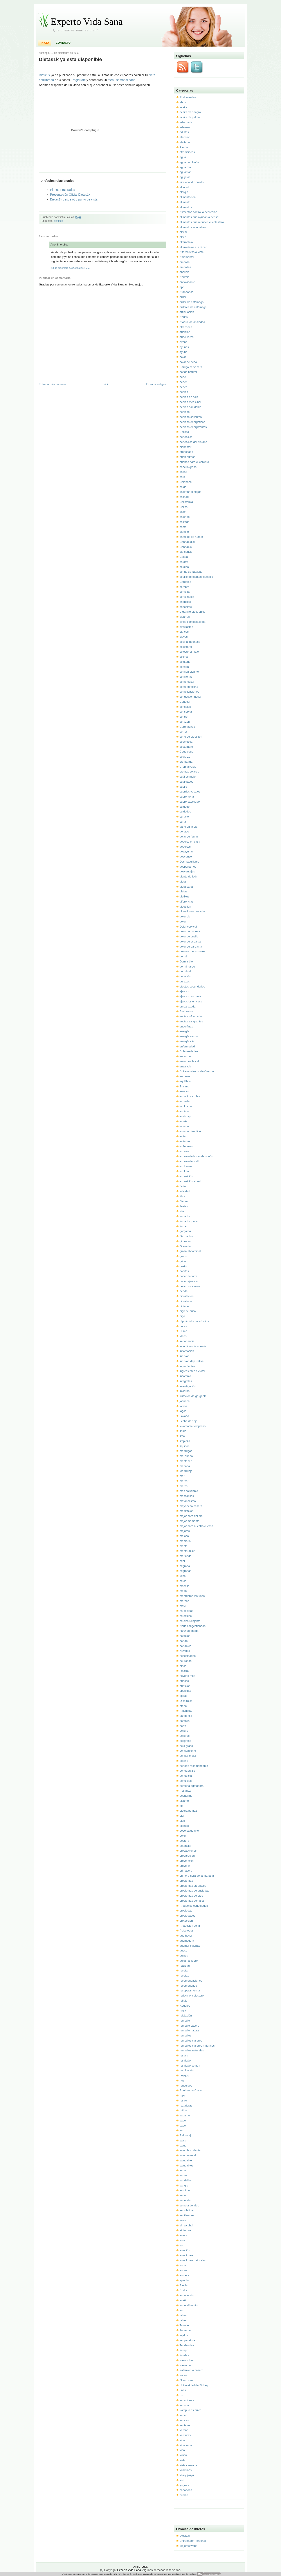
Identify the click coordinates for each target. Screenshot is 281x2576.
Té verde (185, 2330)
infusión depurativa (192, 1361)
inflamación (187, 1351)
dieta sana (186, 886)
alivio (183, 237)
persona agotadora (192, 1785)
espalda (185, 1101)
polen (183, 1835)
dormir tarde (187, 966)
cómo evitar (187, 681)
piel (182, 1815)
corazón (185, 721)
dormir (184, 956)
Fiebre (184, 1201)
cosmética (186, 741)
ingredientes (187, 1366)
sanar (183, 2170)
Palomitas (186, 1710)
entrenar (185, 1076)
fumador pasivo (189, 1221)
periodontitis (187, 1770)
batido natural (188, 372)
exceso (184, 1151)
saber (183, 2120)
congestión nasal (190, 696)
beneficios (186, 437)
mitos (183, 1581)
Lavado (184, 1416)
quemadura (187, 1940)
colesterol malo (189, 651)
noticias (184, 1670)
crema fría (186, 761)
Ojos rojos (186, 1700)
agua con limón (189, 162)
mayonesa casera (191, 1506)
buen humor (187, 457)
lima (182, 1436)
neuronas (185, 1661)
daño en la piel (189, 826)
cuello (183, 786)
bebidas (185, 411)
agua (183, 157)
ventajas (185, 2425)
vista (183, 2460)
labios (183, 1406)
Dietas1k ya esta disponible (70, 59)
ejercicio (185, 991)
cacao (183, 471)
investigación (188, 1386)
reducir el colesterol (192, 1995)
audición (185, 332)
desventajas (187, 871)
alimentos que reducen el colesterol (202, 222)
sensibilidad (187, 2210)
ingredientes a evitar (192, 1371)
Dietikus (44, 75)
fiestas (184, 1206)
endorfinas (186, 1026)
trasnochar (186, 2360)
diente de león (189, 876)
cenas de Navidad (191, 571)
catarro (184, 561)
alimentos (186, 207)
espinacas (186, 1106)
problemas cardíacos (193, 1885)
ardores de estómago (193, 307)
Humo (183, 1331)
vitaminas (186, 2470)
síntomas (185, 2230)
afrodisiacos (187, 152)
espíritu (184, 1111)
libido (183, 1431)
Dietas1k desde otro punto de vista (73, 199)
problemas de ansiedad (194, 1890)
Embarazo (186, 1011)
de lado (184, 831)
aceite (183, 107)
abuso (183, 102)
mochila (184, 1586)
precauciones (188, 1850)
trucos (183, 2375)
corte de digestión (191, 736)
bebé (183, 377)
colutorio (185, 661)
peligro (184, 1730)
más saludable (189, 1491)
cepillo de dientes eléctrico (196, 576)
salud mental (188, 2155)
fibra (182, 1196)
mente (183, 1546)
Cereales (185, 581)
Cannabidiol (187, 541)
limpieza (185, 1441)
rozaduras (186, 2105)
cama (183, 527)
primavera (186, 1870)
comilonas (186, 676)
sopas (183, 2270)
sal (181, 2130)
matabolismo (188, 1501)
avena (183, 342)
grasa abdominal (190, 1251)
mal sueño (186, 1456)
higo (182, 1316)
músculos (186, 1615)
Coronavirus (187, 726)
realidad (185, 1965)
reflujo (183, 2000)
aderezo (185, 127)
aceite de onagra (190, 112)
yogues (184, 2485)
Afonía (184, 147)
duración (185, 976)
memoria (185, 1541)
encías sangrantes (191, 1021)
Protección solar (190, 1925)
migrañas (185, 1570)
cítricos (184, 631)
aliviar (183, 232)
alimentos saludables (193, 227)
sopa (183, 2265)
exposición (186, 1176)
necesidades (188, 1655)
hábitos (184, 1271)
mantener (186, 1461)
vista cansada (188, 2465)
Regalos (185, 2005)
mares (183, 1486)
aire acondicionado (192, 182)
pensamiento (188, 1750)
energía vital (187, 1041)
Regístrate (79, 80)
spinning (185, 2280)
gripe (183, 1261)
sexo (183, 2220)
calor (183, 511)
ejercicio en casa (190, 996)
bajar (183, 357)
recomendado (188, 1985)
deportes (185, 846)
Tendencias (187, 2345)
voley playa (187, 2475)
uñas (183, 2390)
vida (182, 2440)
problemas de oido (191, 1895)
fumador (185, 1216)
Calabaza (186, 482)
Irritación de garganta (193, 1396)
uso (182, 2395)
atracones (186, 327)
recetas (184, 1975)
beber (183, 382)
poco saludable (189, 1830)
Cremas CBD (188, 766)
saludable (186, 2160)
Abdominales (188, 97)
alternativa (186, 242)
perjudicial (186, 1775)
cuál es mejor (188, 776)
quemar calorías (190, 1945)
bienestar (185, 447)
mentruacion (187, 1550)
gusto (183, 1266)
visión (183, 2455)
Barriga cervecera (191, 367)
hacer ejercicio (189, 1281)
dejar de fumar (189, 836)
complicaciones (189, 691)
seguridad (186, 2200)
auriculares (187, 337)
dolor (183, 921)
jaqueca (185, 1401)
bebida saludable (190, 407)
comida (184, 666)
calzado (184, 522)
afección (185, 137)
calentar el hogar (190, 491)
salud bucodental (190, 2150)
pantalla (185, 1720)
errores (184, 1091)
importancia (187, 1341)
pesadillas (186, 1795)
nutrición (185, 1686)
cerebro (184, 586)
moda (183, 1590)
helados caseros (190, 1286)
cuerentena (187, 796)
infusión (184, 1356)
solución (185, 2250)
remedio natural (189, 2030)
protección (186, 1920)
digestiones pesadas (193, 911)
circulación (186, 626)
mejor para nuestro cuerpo (196, 1526)
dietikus (58, 220)
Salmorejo (186, 2135)
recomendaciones (191, 1980)
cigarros (185, 616)
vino (182, 2450)
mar (182, 1476)
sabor (183, 2125)
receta (183, 1970)
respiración (187, 2070)
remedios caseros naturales (197, 2045)
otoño (183, 1706)
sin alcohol (186, 2225)
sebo (183, 2195)
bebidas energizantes (193, 427)
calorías (185, 516)
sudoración (187, 2295)
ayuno (183, 352)
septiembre (187, 2215)
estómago (186, 1116)
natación (185, 1635)
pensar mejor (188, 1755)
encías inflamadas (191, 1016)
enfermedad (187, 1046)
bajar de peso (188, 362)
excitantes (186, 1166)
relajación (186, 2015)
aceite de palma (190, 117)
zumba (184, 2495)
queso (183, 1950)
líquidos (184, 1446)
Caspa (184, 556)
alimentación (188, 197)
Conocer (185, 701)
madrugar (186, 1451)
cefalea (184, 567)
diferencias (186, 901)
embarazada (187, 1006)
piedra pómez (188, 1810)
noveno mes (187, 1675)
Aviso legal (140, 2566)
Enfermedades (189, 1051)
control (184, 716)
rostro (183, 2100)
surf (182, 2310)
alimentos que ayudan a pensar (199, 217)
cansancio (186, 551)
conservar (186, 711)
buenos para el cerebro (194, 462)
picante (184, 1800)
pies (182, 1820)
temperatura (187, 2340)
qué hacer (186, 1935)
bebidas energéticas (192, 422)
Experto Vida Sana (86, 21)
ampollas (185, 267)
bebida (184, 392)
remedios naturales (192, 2050)
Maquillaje (186, 1471)
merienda (185, 1556)
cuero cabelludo (190, 801)
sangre (184, 2185)
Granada (185, 1246)
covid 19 (185, 756)
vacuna (184, 2405)
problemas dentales (192, 1900)
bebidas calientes (191, 417)
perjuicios (186, 1780)
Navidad (185, 1650)
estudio (184, 1126)
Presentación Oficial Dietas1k (70, 194)
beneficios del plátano (193, 442)
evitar (183, 1136)
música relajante (190, 1621)
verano (184, 2430)
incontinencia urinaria (193, 1346)
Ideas (183, 1336)
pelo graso (186, 1745)
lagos (183, 1411)
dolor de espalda (190, 941)
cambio (184, 531)
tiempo (184, 2350)
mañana (185, 1466)
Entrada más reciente (52, 384)
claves (184, 636)
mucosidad (186, 1610)
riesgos (184, 2075)
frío (182, 1211)
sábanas (185, 2115)
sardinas (185, 2190)
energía (184, 1031)
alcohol (184, 187)
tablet (183, 2320)
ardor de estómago (192, 302)
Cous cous (186, 751)
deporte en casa (190, 841)
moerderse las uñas (192, 1596)
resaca (184, 2055)
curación (185, 816)
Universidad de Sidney (194, 2385)
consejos (185, 706)
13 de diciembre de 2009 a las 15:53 (70, 268)
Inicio (45, 42)
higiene (184, 1306)
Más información (212, 2573)
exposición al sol (190, 1181)
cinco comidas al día (192, 621)
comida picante (189, 671)
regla (183, 2010)
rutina (183, 2110)
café (182, 476)
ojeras (183, 1695)
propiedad (186, 1910)
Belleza (184, 431)
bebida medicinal (190, 402)
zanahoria (186, 2490)
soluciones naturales (193, 2260)
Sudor (183, 2290)
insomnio (185, 1376)
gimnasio (185, 1241)
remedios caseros (191, 2040)
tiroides (184, 2355)
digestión (185, 906)
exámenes (186, 1146)
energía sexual (189, 1036)
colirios (184, 656)
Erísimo (184, 1086)
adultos (184, 132)
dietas (183, 891)
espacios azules (190, 1096)
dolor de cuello (189, 936)
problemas (186, 1880)
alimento (185, 202)
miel (182, 1561)
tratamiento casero (191, 2370)
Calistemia (186, 502)
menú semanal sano (121, 80)
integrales (186, 1381)
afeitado (185, 142)
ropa (182, 2095)
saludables (186, 2165)
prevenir (185, 1865)
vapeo (183, 2415)
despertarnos (188, 866)
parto (183, 1726)
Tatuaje (184, 2325)
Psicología (186, 1930)
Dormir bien (187, 961)
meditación (186, 1511)
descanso (186, 856)
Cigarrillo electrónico (192, 611)
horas (183, 1326)
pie (181, 1805)
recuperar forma (190, 1990)
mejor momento (189, 1521)
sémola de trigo (189, 2205)
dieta (183, 881)
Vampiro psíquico (190, 2410)
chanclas (185, 601)
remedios (185, 2035)
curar (183, 821)
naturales (185, 1646)
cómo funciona (189, 686)
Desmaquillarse (189, 861)
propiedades (187, 1915)
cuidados (185, 811)
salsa (183, 2140)
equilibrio (185, 1081)
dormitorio (186, 971)
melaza (184, 1536)
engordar (185, 1056)
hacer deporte (188, 1276)
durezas (185, 981)
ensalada (185, 1066)
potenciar (185, 1845)
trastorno (185, 2365)
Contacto (63, 42)
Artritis (184, 317)
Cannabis (186, 547)
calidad (184, 496)
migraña (185, 1566)
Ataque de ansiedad (192, 322)
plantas (184, 1825)
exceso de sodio (190, 1161)
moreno (184, 1601)
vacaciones (187, 2400)
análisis (184, 272)
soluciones (186, 2255)
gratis (183, 1256)
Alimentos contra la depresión (198, 212)
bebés (183, 387)
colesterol (186, 646)
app (182, 287)
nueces (184, 1680)
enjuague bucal (189, 1061)
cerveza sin (187, 596)
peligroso (185, 1740)
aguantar (185, 172)
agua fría (185, 167)
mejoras (185, 1531)
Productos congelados (194, 1905)
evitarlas (185, 1141)
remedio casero (189, 2025)
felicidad (185, 1191)
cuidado (185, 806)
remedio (185, 2020)
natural (184, 1641)
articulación (187, 312)
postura (184, 1840)
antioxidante (187, 282)
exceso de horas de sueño (196, 1156)
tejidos (184, 2335)
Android (184, 277)
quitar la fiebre (189, 1960)
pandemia (186, 1715)
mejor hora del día (191, 1516)
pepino (184, 1760)
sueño (183, 2300)
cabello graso (188, 467)
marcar (184, 1481)
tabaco (184, 2315)
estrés (183, 1121)
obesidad (185, 1690)
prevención (187, 1860)
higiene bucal (188, 1311)
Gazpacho (186, 1236)
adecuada (186, 122)
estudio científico (190, 1131)
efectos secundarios (192, 986)
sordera (184, 2275)
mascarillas (187, 1496)
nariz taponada (189, 1630)
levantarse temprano (193, 1426)
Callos (183, 507)
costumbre (186, 746)
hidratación (187, 1296)
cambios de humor (191, 536)
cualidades (186, 781)
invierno (185, 1391)
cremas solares (189, 771)
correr (183, 731)
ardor (183, 297)
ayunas (184, 347)
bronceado (186, 451)
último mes (186, 2380)
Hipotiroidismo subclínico (195, 1321)
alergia (184, 192)
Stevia (183, 2285)
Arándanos (186, 292)
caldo (183, 487)
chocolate (186, 606)
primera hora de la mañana (197, 1875)
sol (181, 2245)
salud (183, 2145)
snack (183, 2235)
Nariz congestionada (193, 1626)
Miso (183, 1576)
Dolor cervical (188, 926)
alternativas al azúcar (193, 247)
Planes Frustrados (62, 189)
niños (183, 1666)
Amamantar (187, 257)
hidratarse (186, 1301)
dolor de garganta (191, 946)
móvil (183, 1606)
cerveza (185, 591)
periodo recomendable (194, 1765)
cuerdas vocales (190, 791)
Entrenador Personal (193, 2540)
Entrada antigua (156, 384)
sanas (183, 2175)
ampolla (185, 262)
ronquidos (186, 2085)
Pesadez (185, 1790)
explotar (185, 1171)
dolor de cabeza (190, 931)
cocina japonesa (190, 641)
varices (184, 2420)
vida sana (186, 2445)
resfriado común (190, 2065)
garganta (185, 1231)
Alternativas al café (192, 252)
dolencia (185, 916)
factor (183, 1186)
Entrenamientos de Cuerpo (197, 1071)
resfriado (185, 2060)
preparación (187, 1855)
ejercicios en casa (191, 1001)
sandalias (186, 2180)
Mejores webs (188, 2545)
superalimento (189, 2305)
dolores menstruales (192, 951)
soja (182, 2240)
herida (183, 1291)
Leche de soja (188, 1421)
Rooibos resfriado (191, 2090)
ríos (182, 2080)
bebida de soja (189, 397)
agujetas (185, 177)
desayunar (186, 851)
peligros (185, 1735)
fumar (183, 1226)
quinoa (184, 1955)
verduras (185, 2435)
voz (182, 2480)
